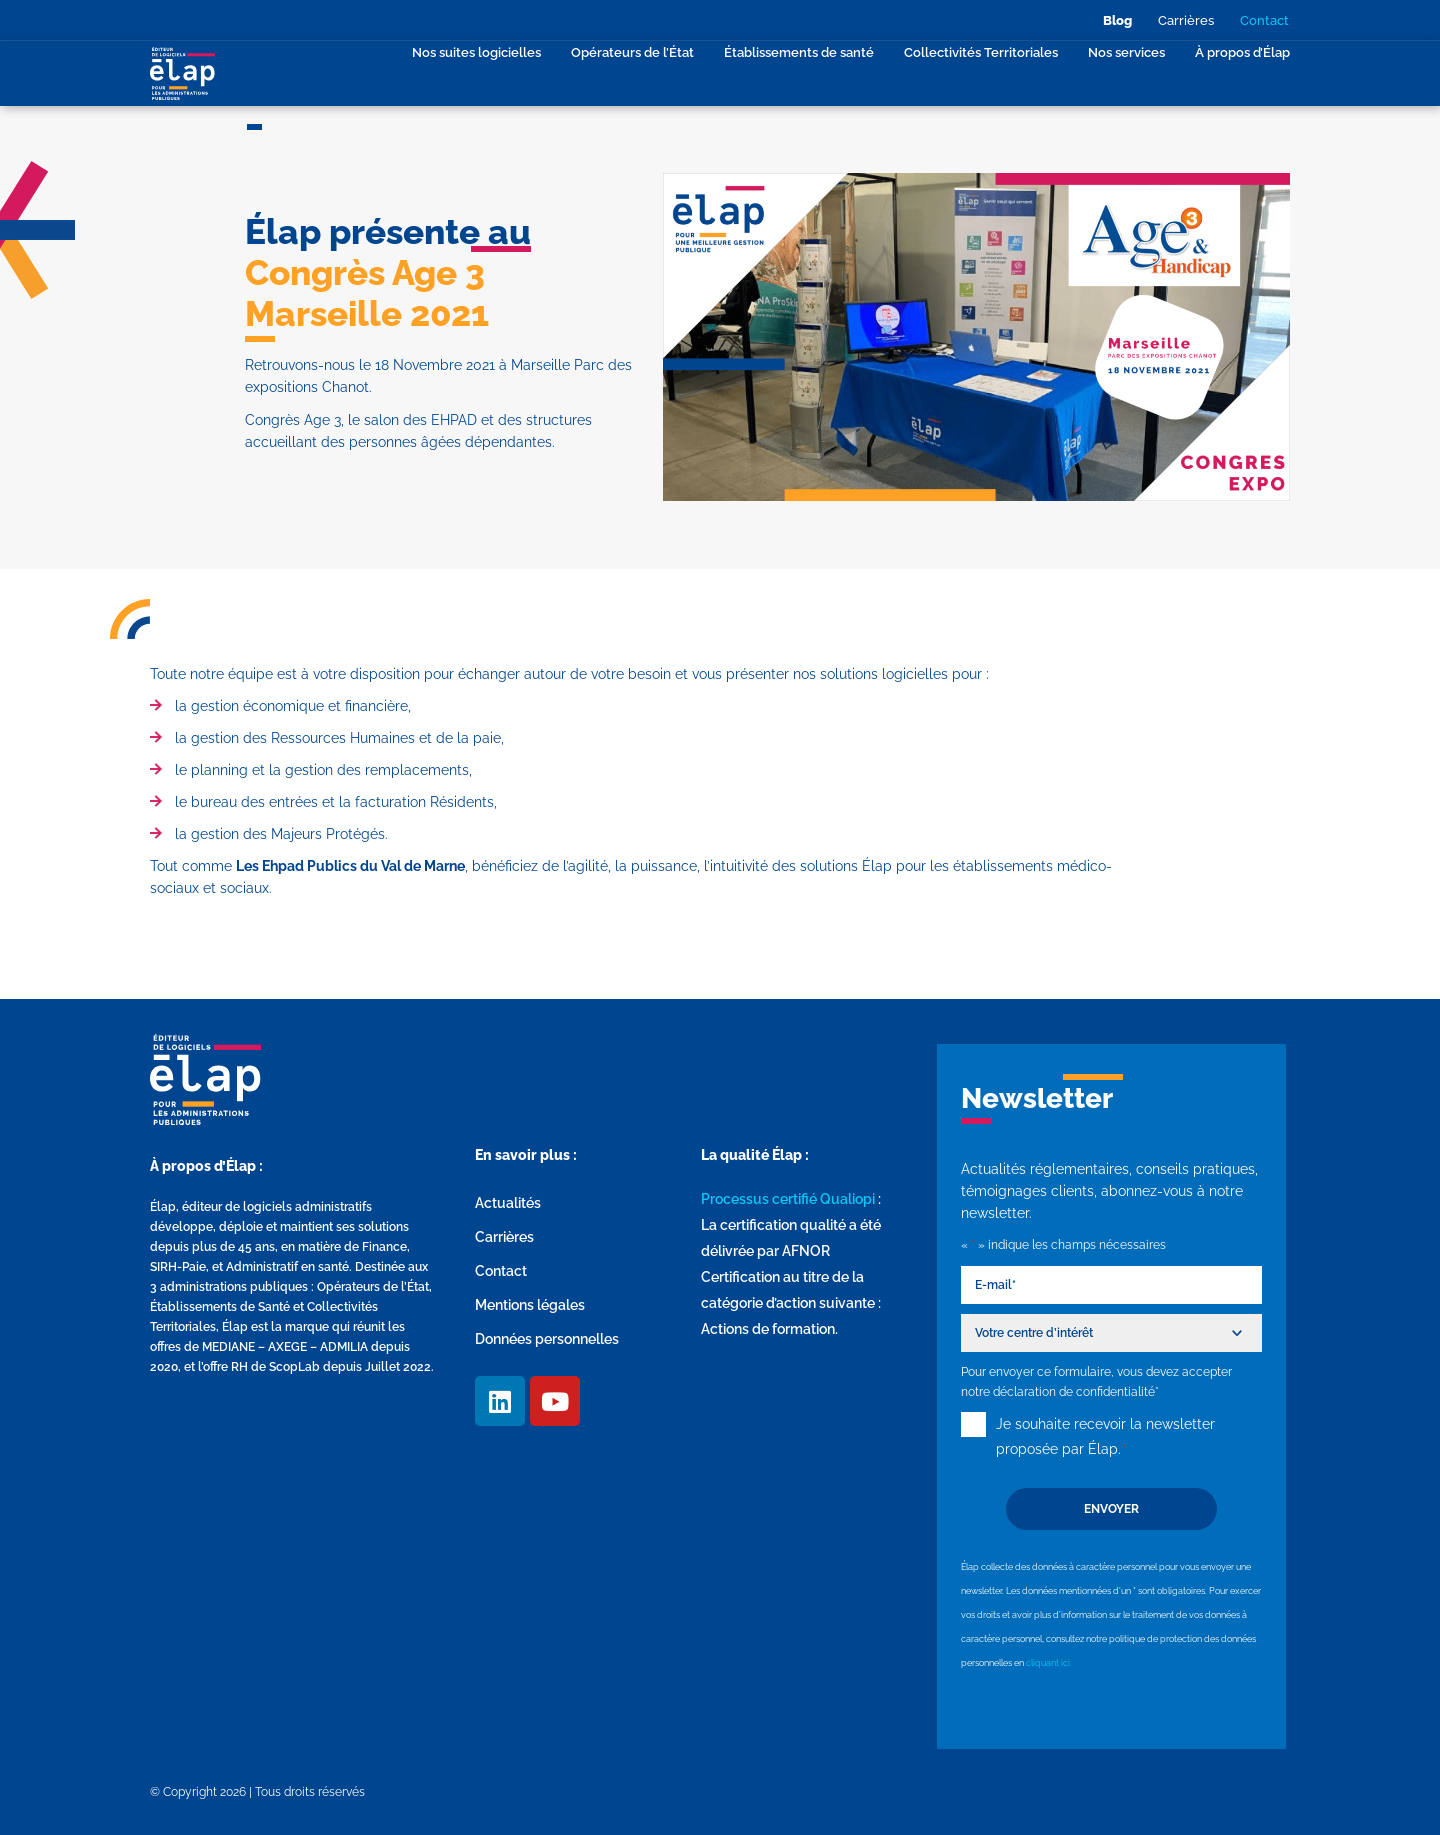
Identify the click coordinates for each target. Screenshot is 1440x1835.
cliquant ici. (1049, 1663)
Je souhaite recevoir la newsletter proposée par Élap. (1105, 1439)
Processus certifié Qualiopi (788, 1199)
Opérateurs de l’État (632, 52)
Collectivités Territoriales (981, 52)
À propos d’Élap (1242, 52)
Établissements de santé (799, 52)
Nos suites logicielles (476, 52)
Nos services (1126, 52)
